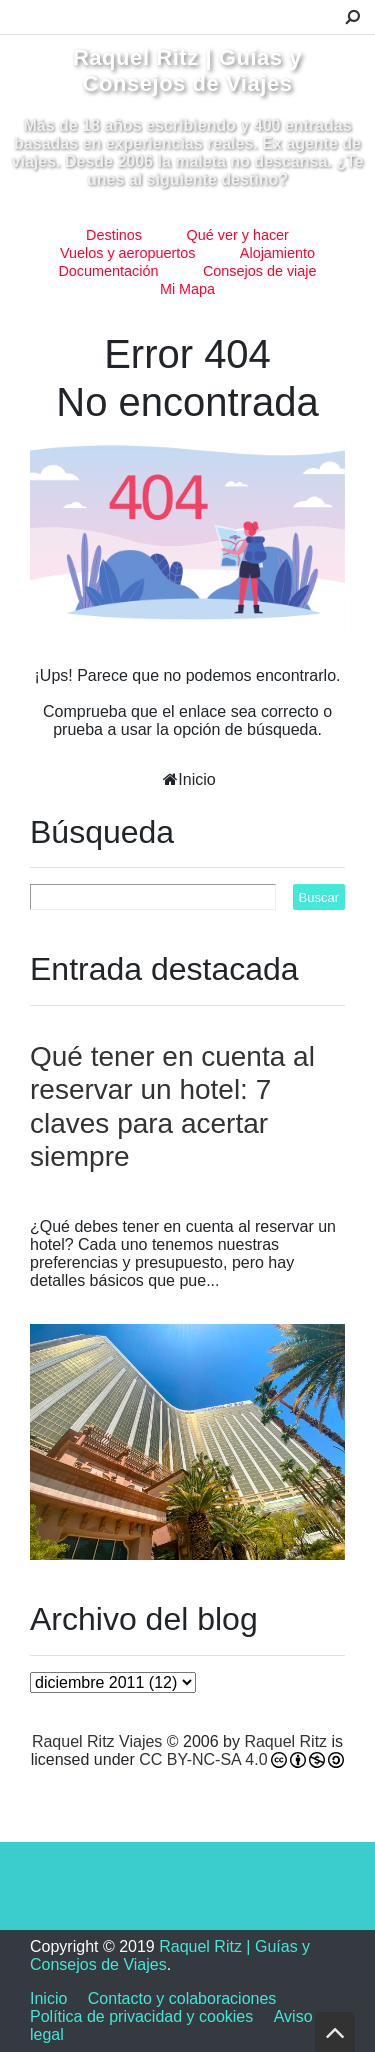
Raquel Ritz (285, 1741)
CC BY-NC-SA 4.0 (203, 1759)
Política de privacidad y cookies (141, 2016)
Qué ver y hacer (238, 235)
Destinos (114, 235)
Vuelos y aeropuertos (127, 253)
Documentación (108, 271)
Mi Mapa (187, 289)
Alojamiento (277, 253)
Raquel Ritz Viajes (97, 1741)
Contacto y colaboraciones (182, 1998)
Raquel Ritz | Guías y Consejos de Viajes (187, 70)
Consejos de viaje (260, 271)
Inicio (196, 779)
